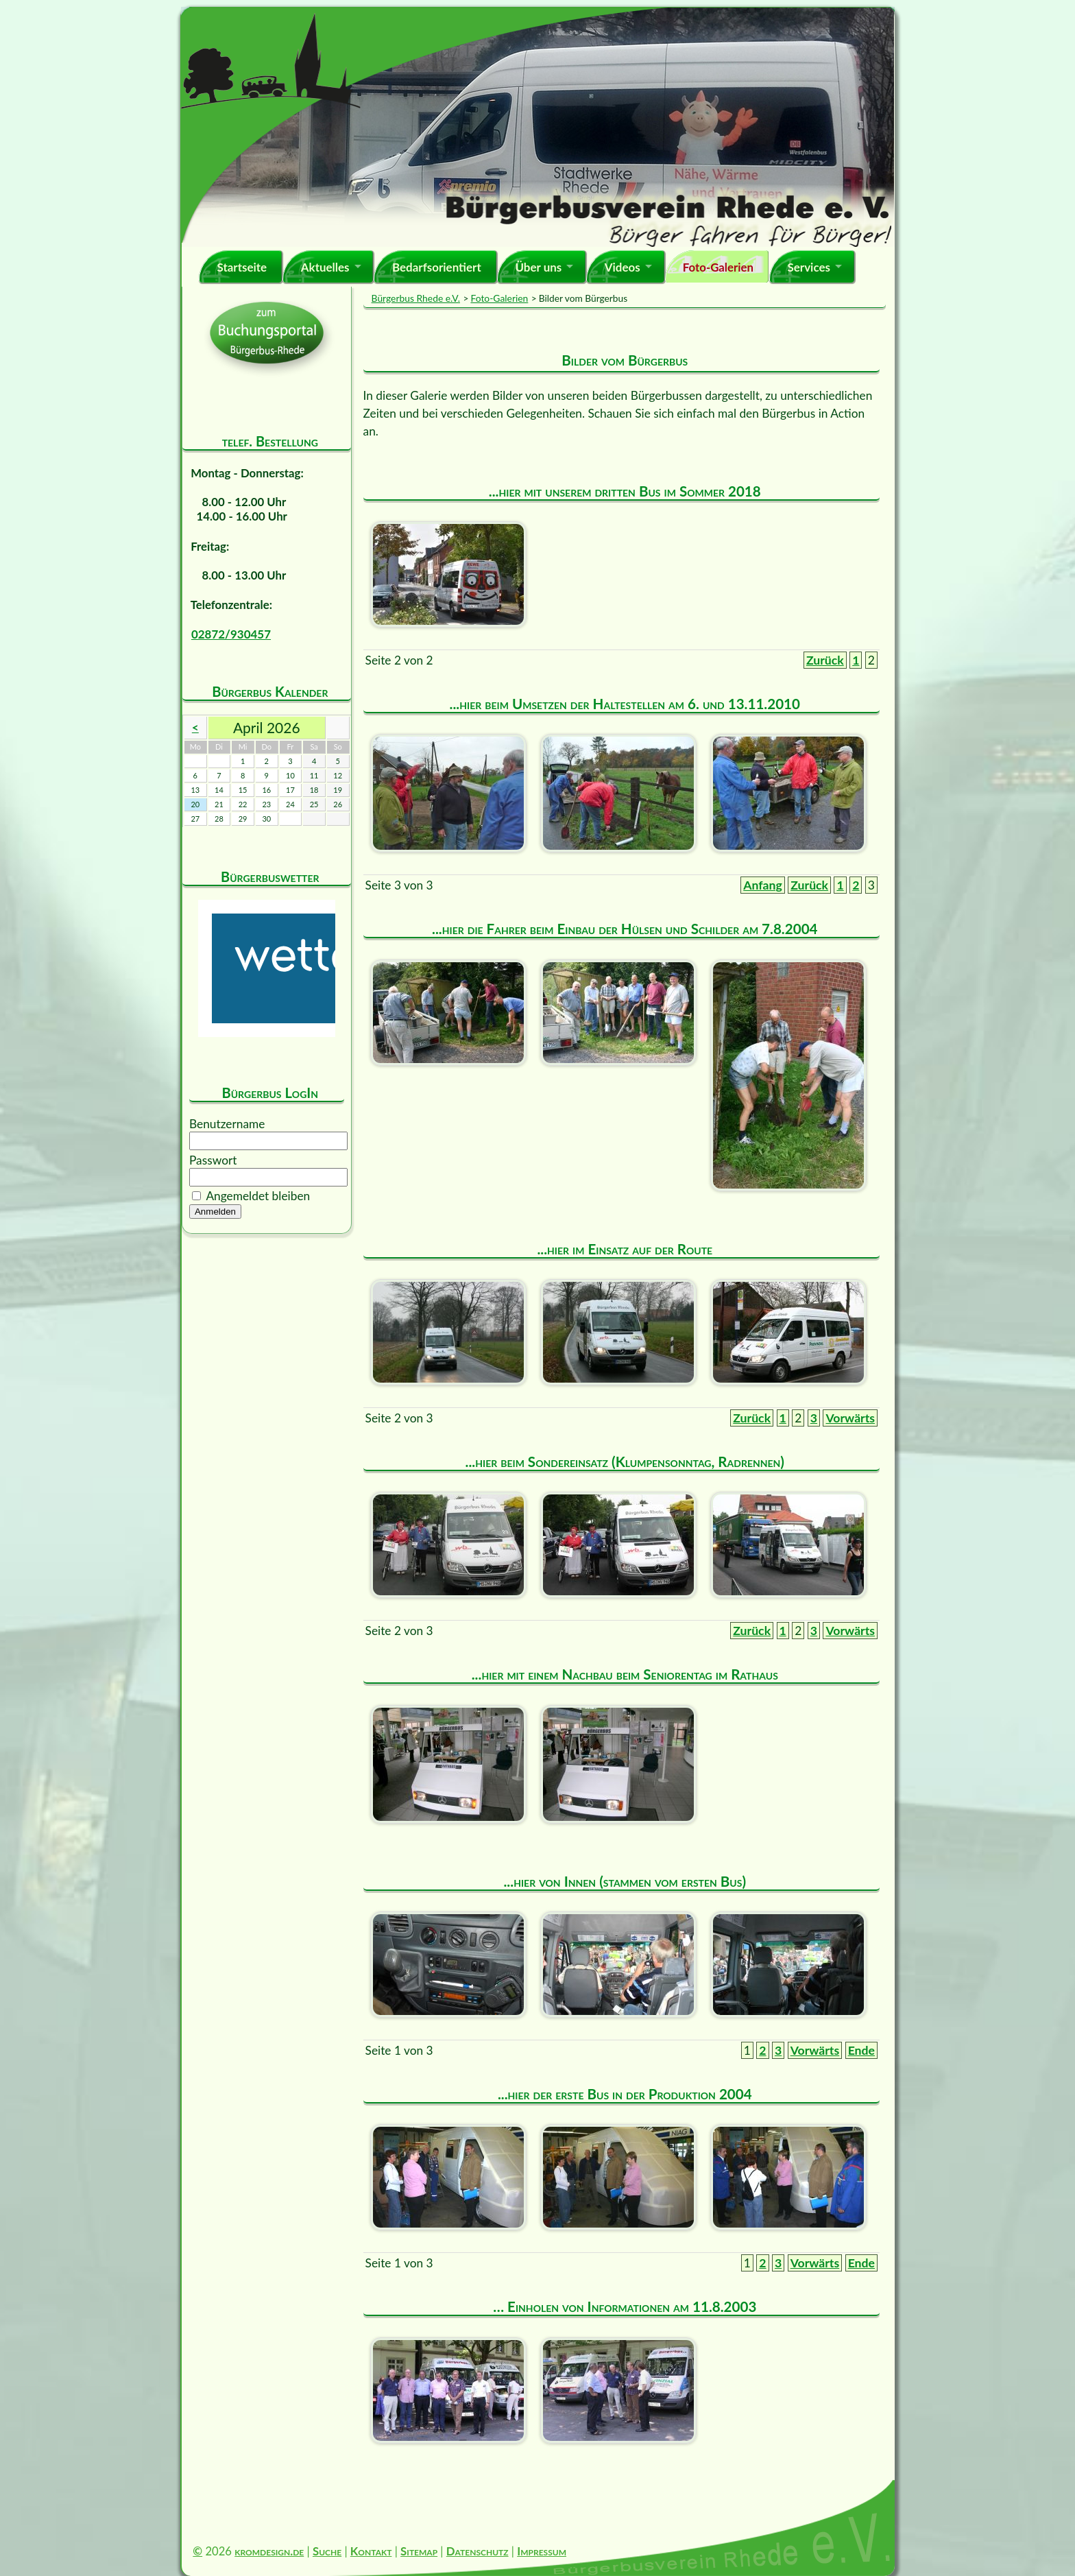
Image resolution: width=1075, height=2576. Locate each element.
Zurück (825, 660)
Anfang (762, 885)
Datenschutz (477, 2551)
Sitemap (418, 2551)
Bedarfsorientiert (436, 267)
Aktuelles (325, 267)
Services (808, 267)
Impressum (541, 2551)
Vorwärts (850, 1418)
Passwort (213, 1160)
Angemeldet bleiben (258, 1196)
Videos (622, 267)
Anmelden (215, 1211)
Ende (861, 2050)
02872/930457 (231, 634)
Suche (327, 2551)
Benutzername (227, 1124)
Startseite (242, 267)
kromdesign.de (269, 2551)
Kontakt (371, 2551)
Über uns (538, 267)
